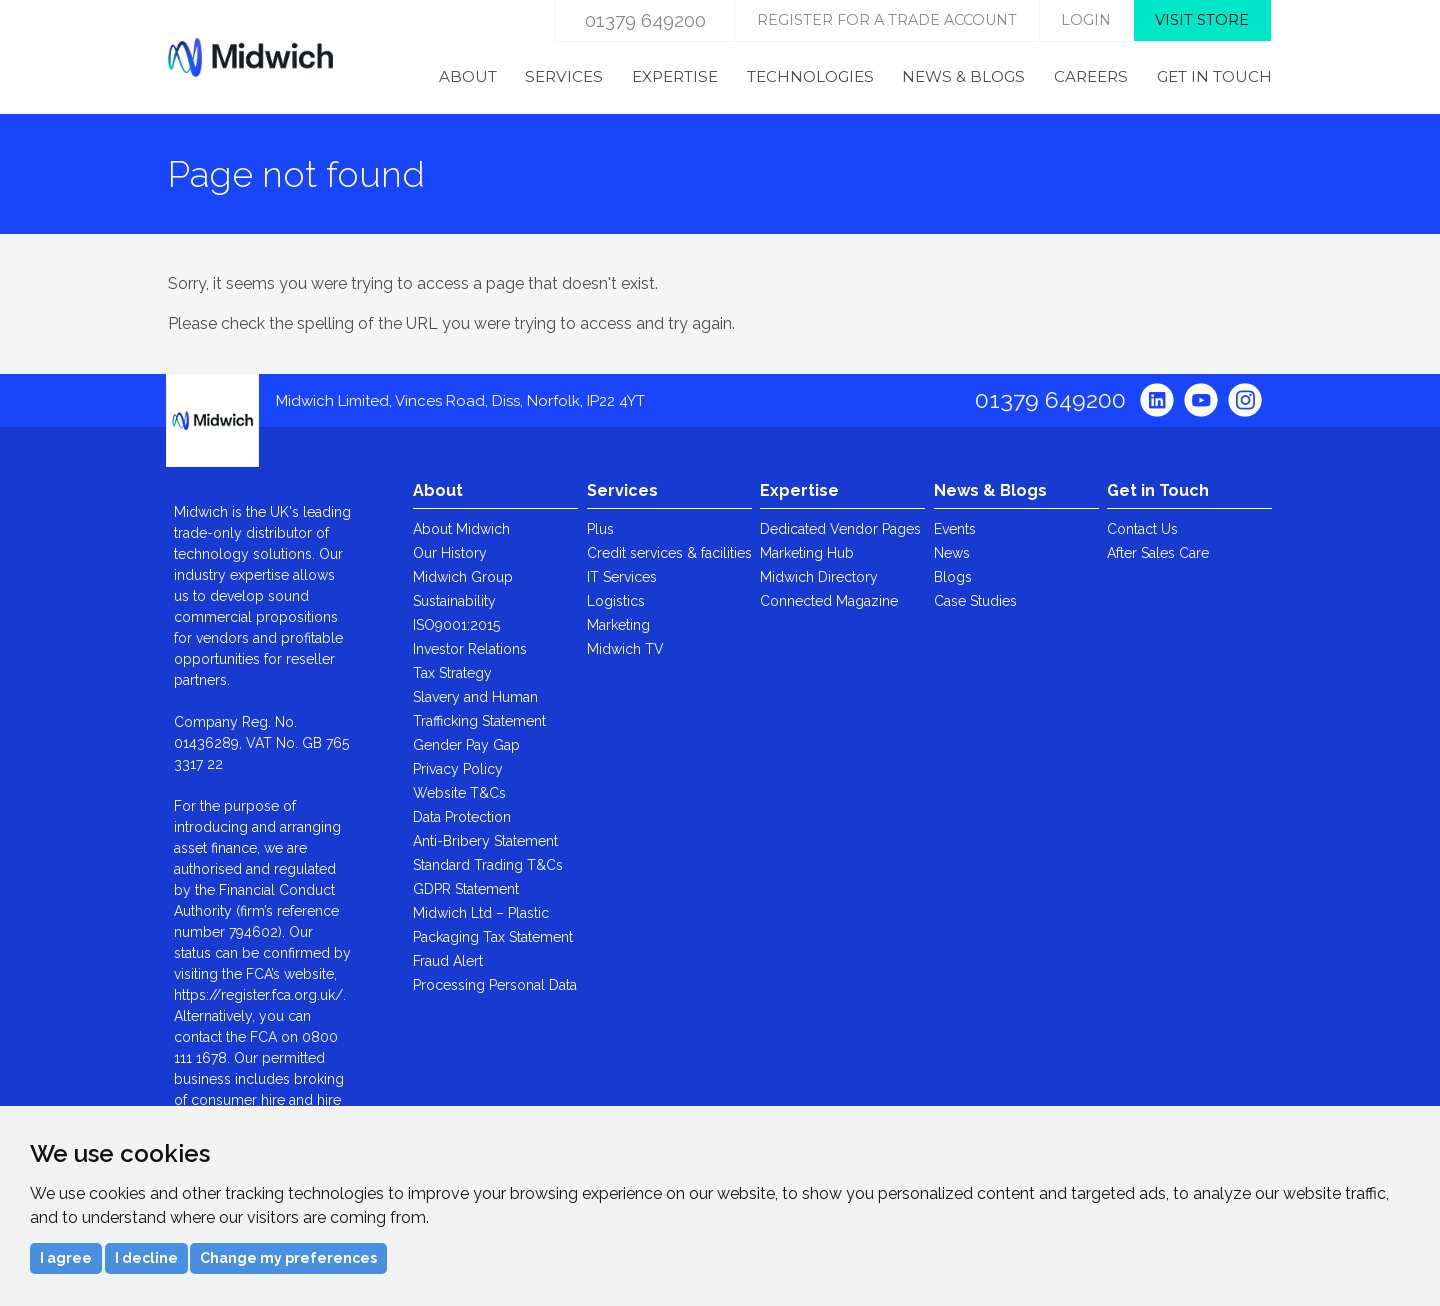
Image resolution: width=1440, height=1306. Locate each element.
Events (955, 529)
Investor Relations (470, 649)
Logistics (616, 601)
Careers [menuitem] (1091, 76)
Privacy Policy (458, 769)
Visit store (1202, 20)
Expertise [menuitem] (675, 76)
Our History (450, 553)
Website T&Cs (459, 793)
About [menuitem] (468, 76)
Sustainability (454, 601)
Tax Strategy (452, 673)
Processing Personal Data (495, 985)
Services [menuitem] (564, 76)
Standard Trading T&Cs (488, 865)
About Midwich (461, 529)
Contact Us (1142, 529)
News (952, 553)
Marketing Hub (807, 553)
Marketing (618, 625)
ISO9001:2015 (456, 625)
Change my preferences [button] (288, 1258)
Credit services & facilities (669, 553)
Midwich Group (463, 577)
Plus (600, 529)
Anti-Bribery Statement (485, 841)
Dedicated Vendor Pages (840, 529)
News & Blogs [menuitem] (963, 76)
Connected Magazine (829, 601)
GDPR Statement (466, 889)
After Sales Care (1158, 553)
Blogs (953, 577)
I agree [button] (66, 1258)
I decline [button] (146, 1258)
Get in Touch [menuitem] (1214, 76)
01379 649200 (645, 20)
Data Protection (462, 817)
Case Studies (975, 601)
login (1086, 20)
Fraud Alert (448, 961)
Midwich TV (625, 649)
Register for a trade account (887, 20)
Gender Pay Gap (466, 745)
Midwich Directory (819, 577)
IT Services (622, 577)
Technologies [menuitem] (810, 76)
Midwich (250, 57)
